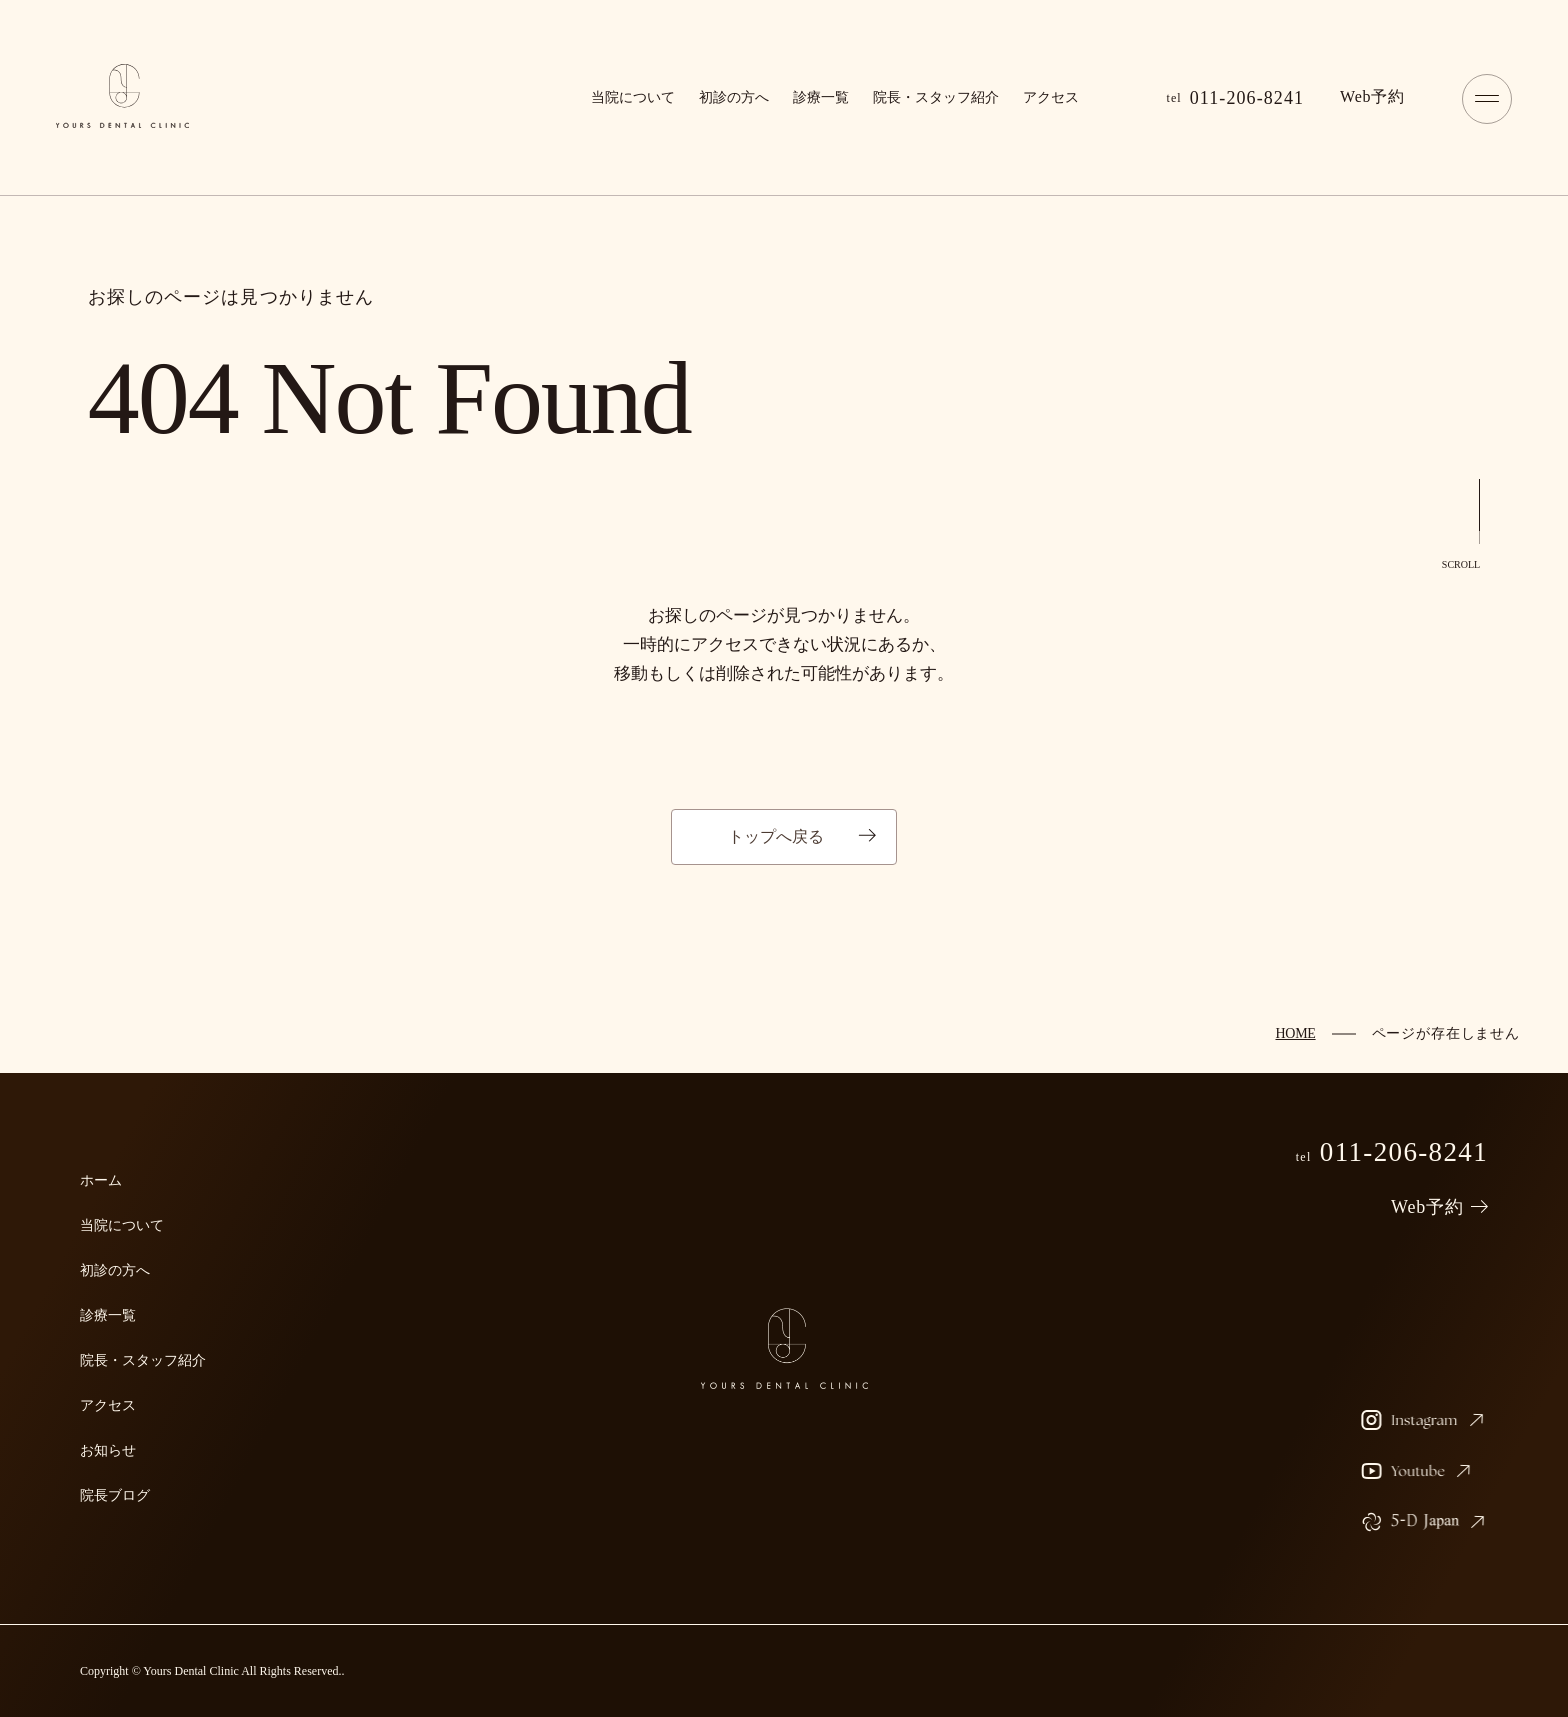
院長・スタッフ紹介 (936, 97)
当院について (633, 97)
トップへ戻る (776, 836)
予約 (1372, 96)
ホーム (101, 1180)
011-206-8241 (1236, 98)
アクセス (1051, 97)
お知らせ (108, 1450)
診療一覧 (821, 97)
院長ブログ (115, 1495)
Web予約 (1427, 1207)
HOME (1295, 1033)
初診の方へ (734, 97)
